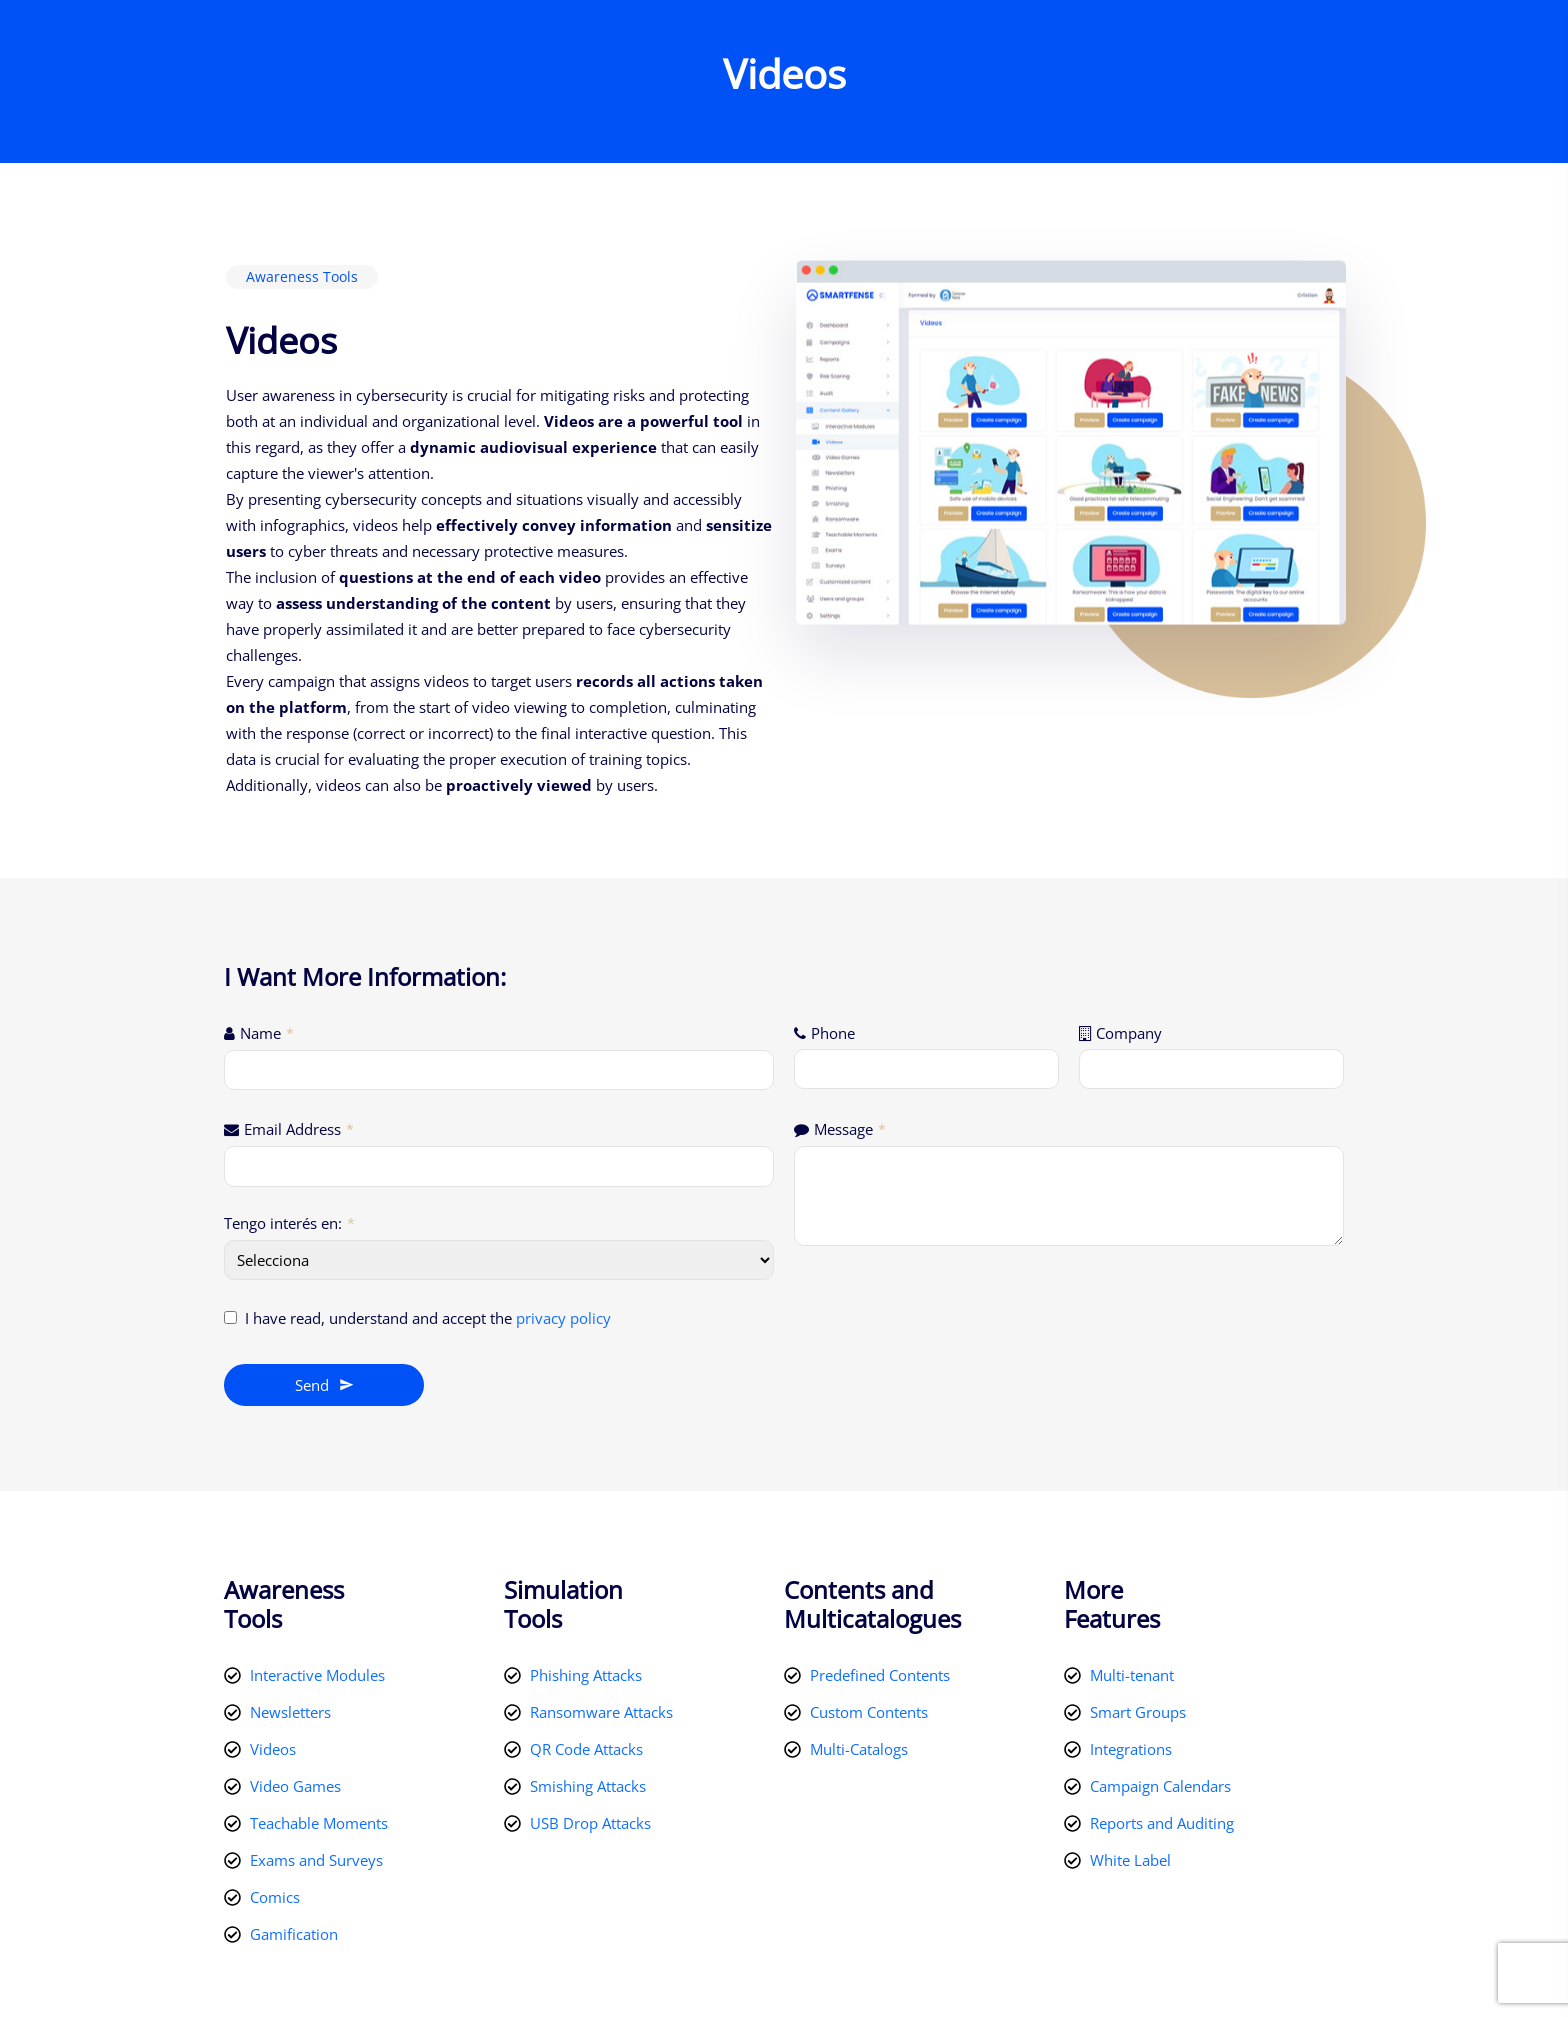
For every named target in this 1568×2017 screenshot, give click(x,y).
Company (1129, 1033)
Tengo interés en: (289, 1223)
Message (850, 1129)
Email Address (299, 1129)
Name (267, 1033)
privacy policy (563, 1318)
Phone (833, 1033)
